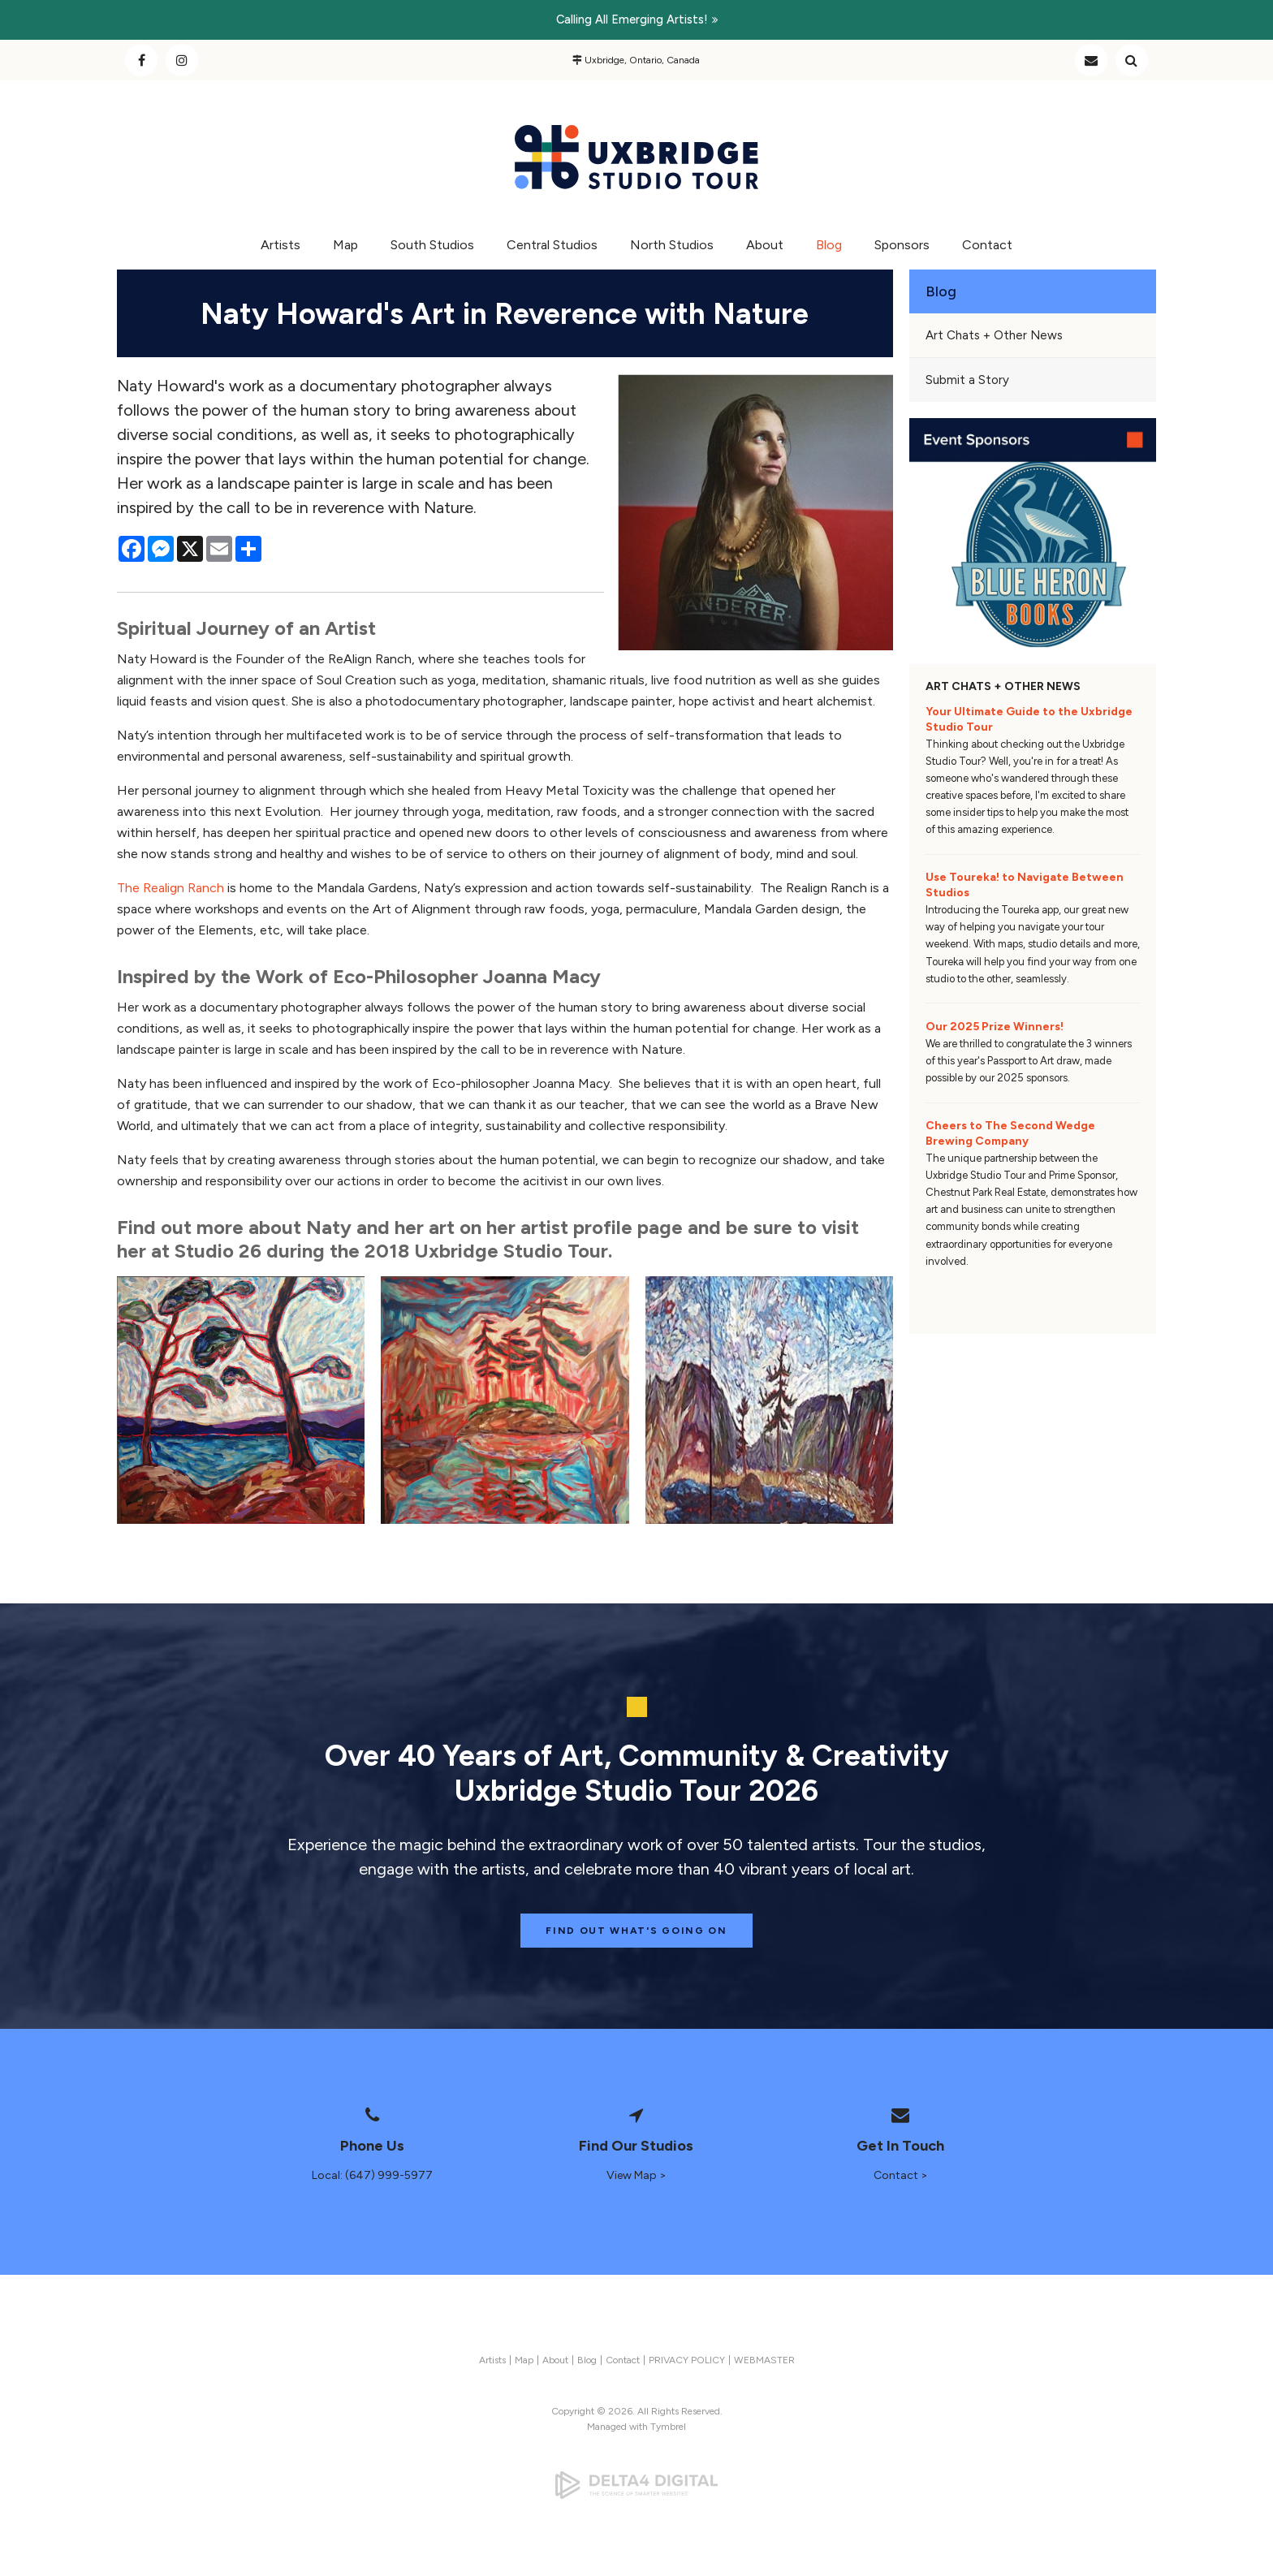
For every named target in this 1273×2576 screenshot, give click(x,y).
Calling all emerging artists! (632, 19)
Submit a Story (967, 380)
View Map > (636, 2175)
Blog (829, 244)
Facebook (141, 60)
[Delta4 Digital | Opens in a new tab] (636, 2485)
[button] (241, 1400)
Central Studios (552, 244)
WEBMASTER (764, 2360)
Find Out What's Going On (636, 1930)
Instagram (182, 60)
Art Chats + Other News (994, 335)
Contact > (901, 2175)
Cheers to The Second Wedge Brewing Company (1010, 1133)
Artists (280, 244)
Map (345, 244)
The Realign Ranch (170, 887)
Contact (1091, 60)
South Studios (432, 244)
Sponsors (902, 244)
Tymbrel (668, 2426)
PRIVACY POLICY (687, 2360)
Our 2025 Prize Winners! (995, 1026)
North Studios (672, 244)
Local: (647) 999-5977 (372, 2175)
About (764, 244)
